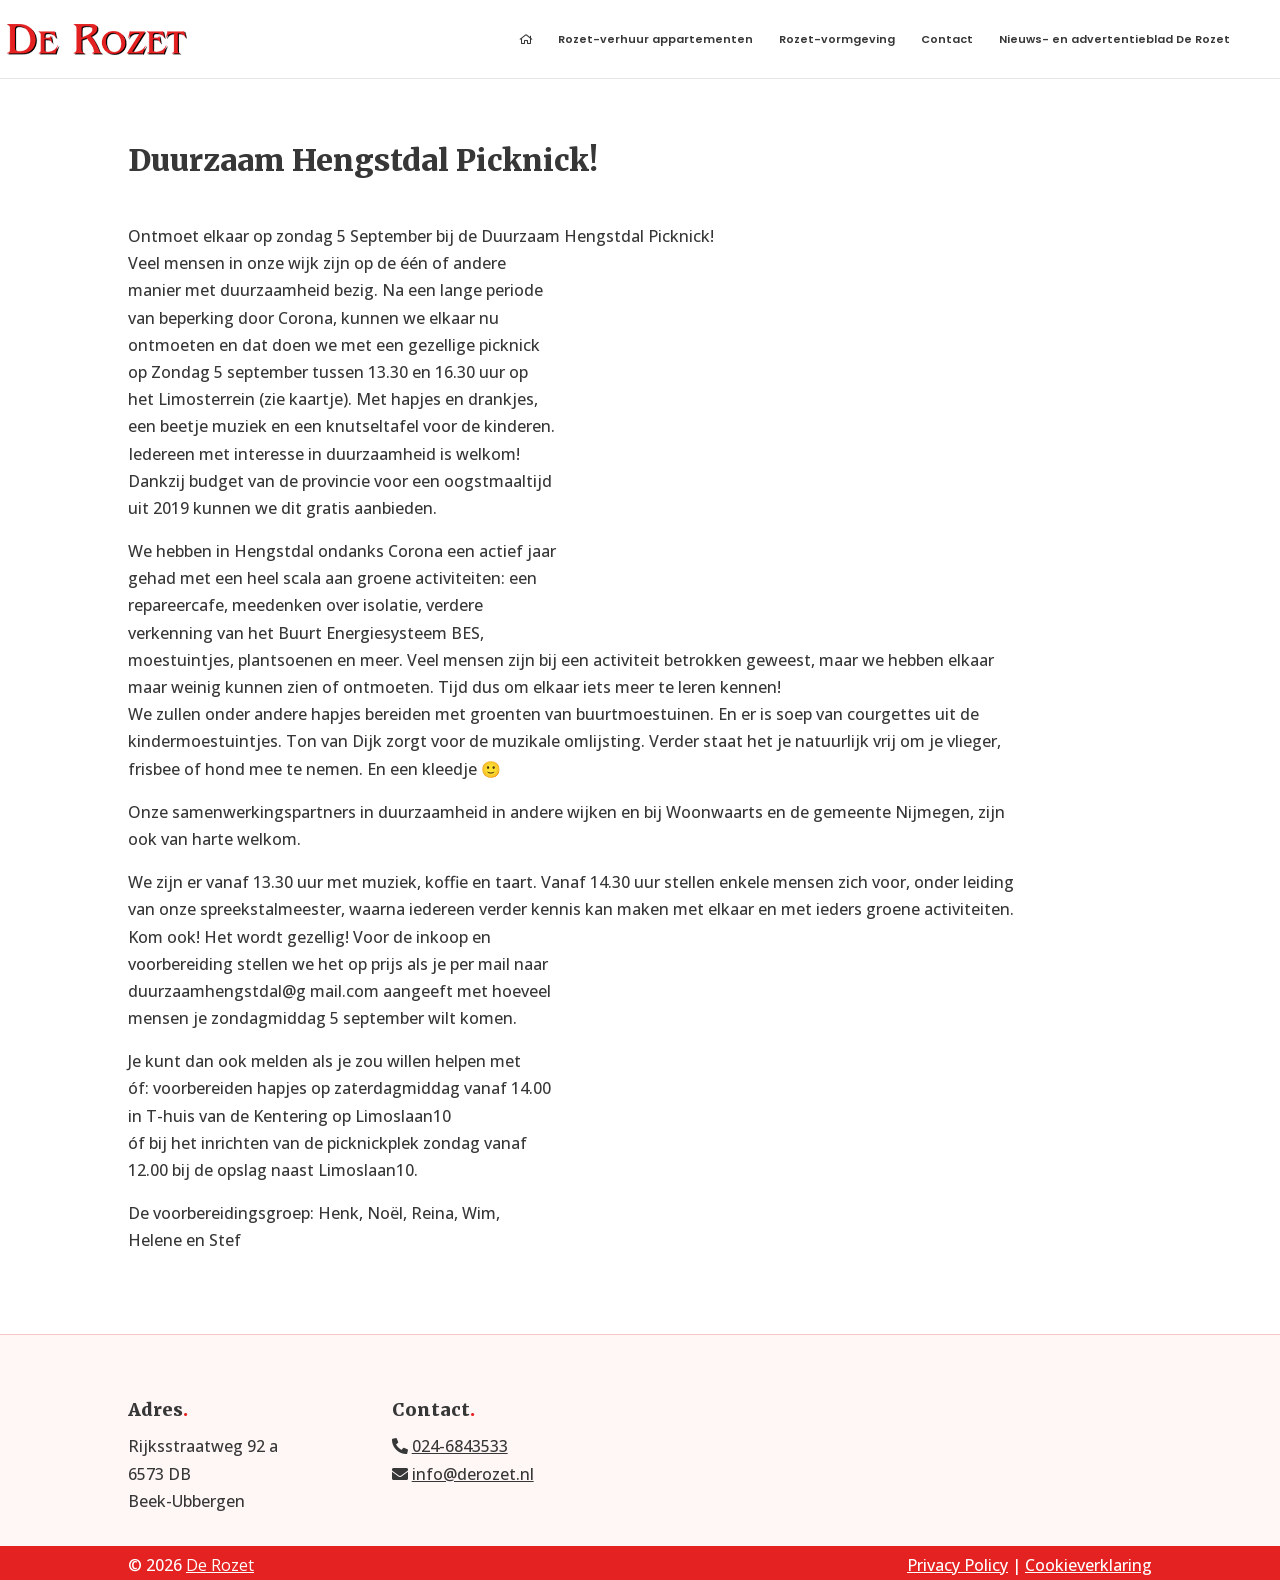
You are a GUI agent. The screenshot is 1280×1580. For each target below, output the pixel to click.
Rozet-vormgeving (837, 40)
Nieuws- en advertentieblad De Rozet (1114, 40)
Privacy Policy (957, 1565)
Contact (947, 40)
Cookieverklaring (1088, 1565)
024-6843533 (460, 1446)
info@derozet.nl (473, 1474)
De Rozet (220, 1565)
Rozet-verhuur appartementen (655, 40)
